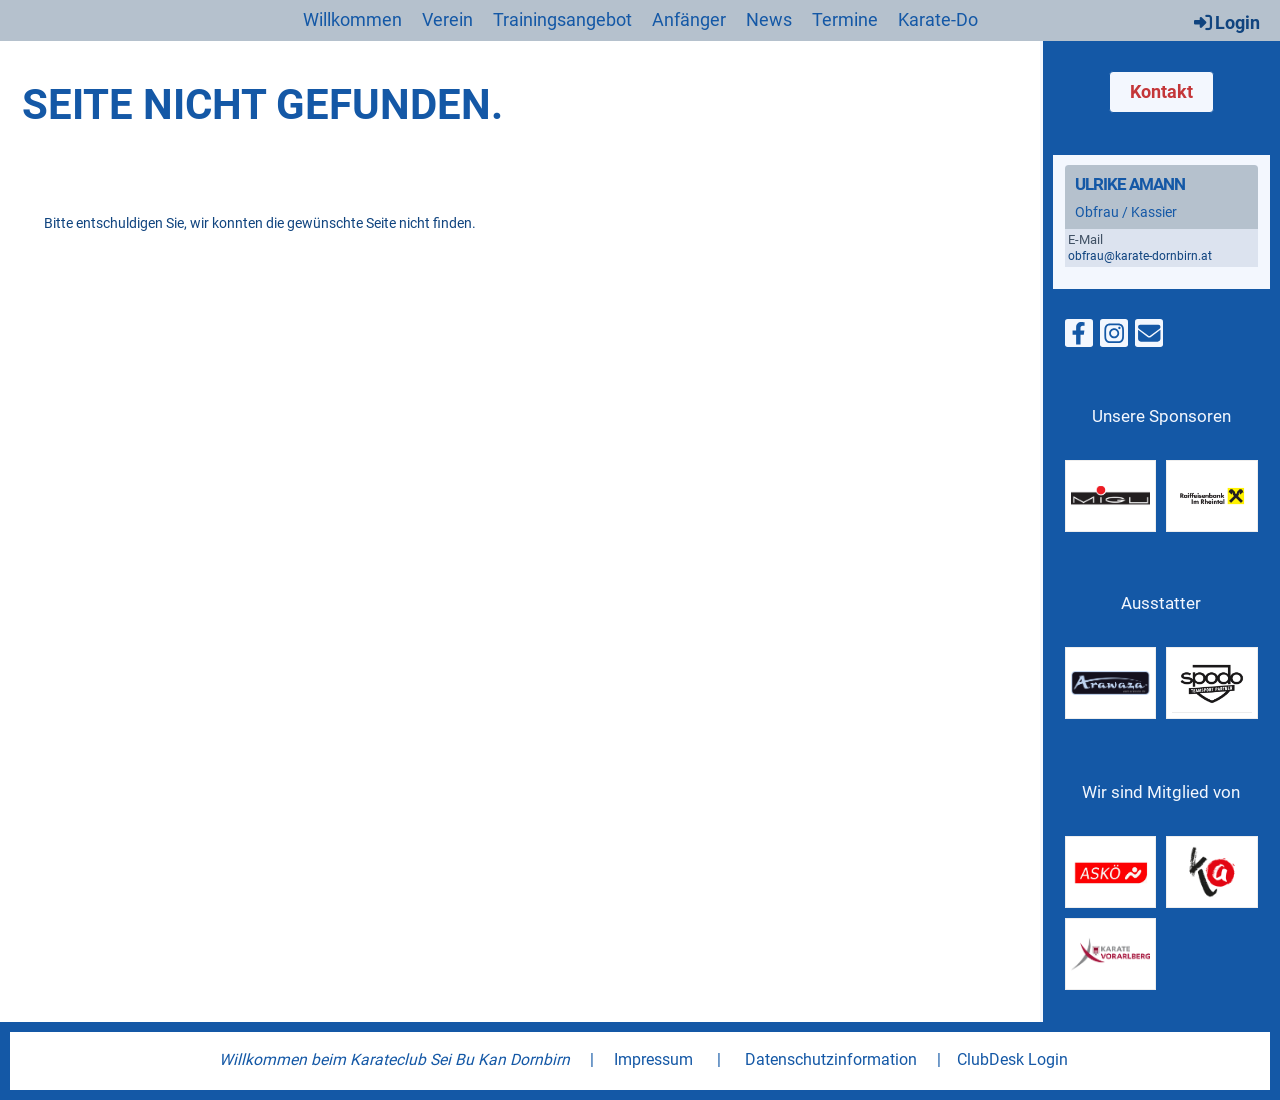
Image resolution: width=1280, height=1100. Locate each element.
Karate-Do (938, 19)
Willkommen (352, 19)
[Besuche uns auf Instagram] (1114, 337)
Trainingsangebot (562, 19)
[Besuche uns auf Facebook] (1079, 337)
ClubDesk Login (1012, 1059)
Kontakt (1161, 91)
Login (1225, 22)
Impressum (653, 1059)
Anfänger (689, 19)
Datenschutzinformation (831, 1059)
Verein (447, 19)
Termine (845, 19)
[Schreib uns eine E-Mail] (1149, 337)
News (769, 19)
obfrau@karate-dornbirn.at (1140, 256)
